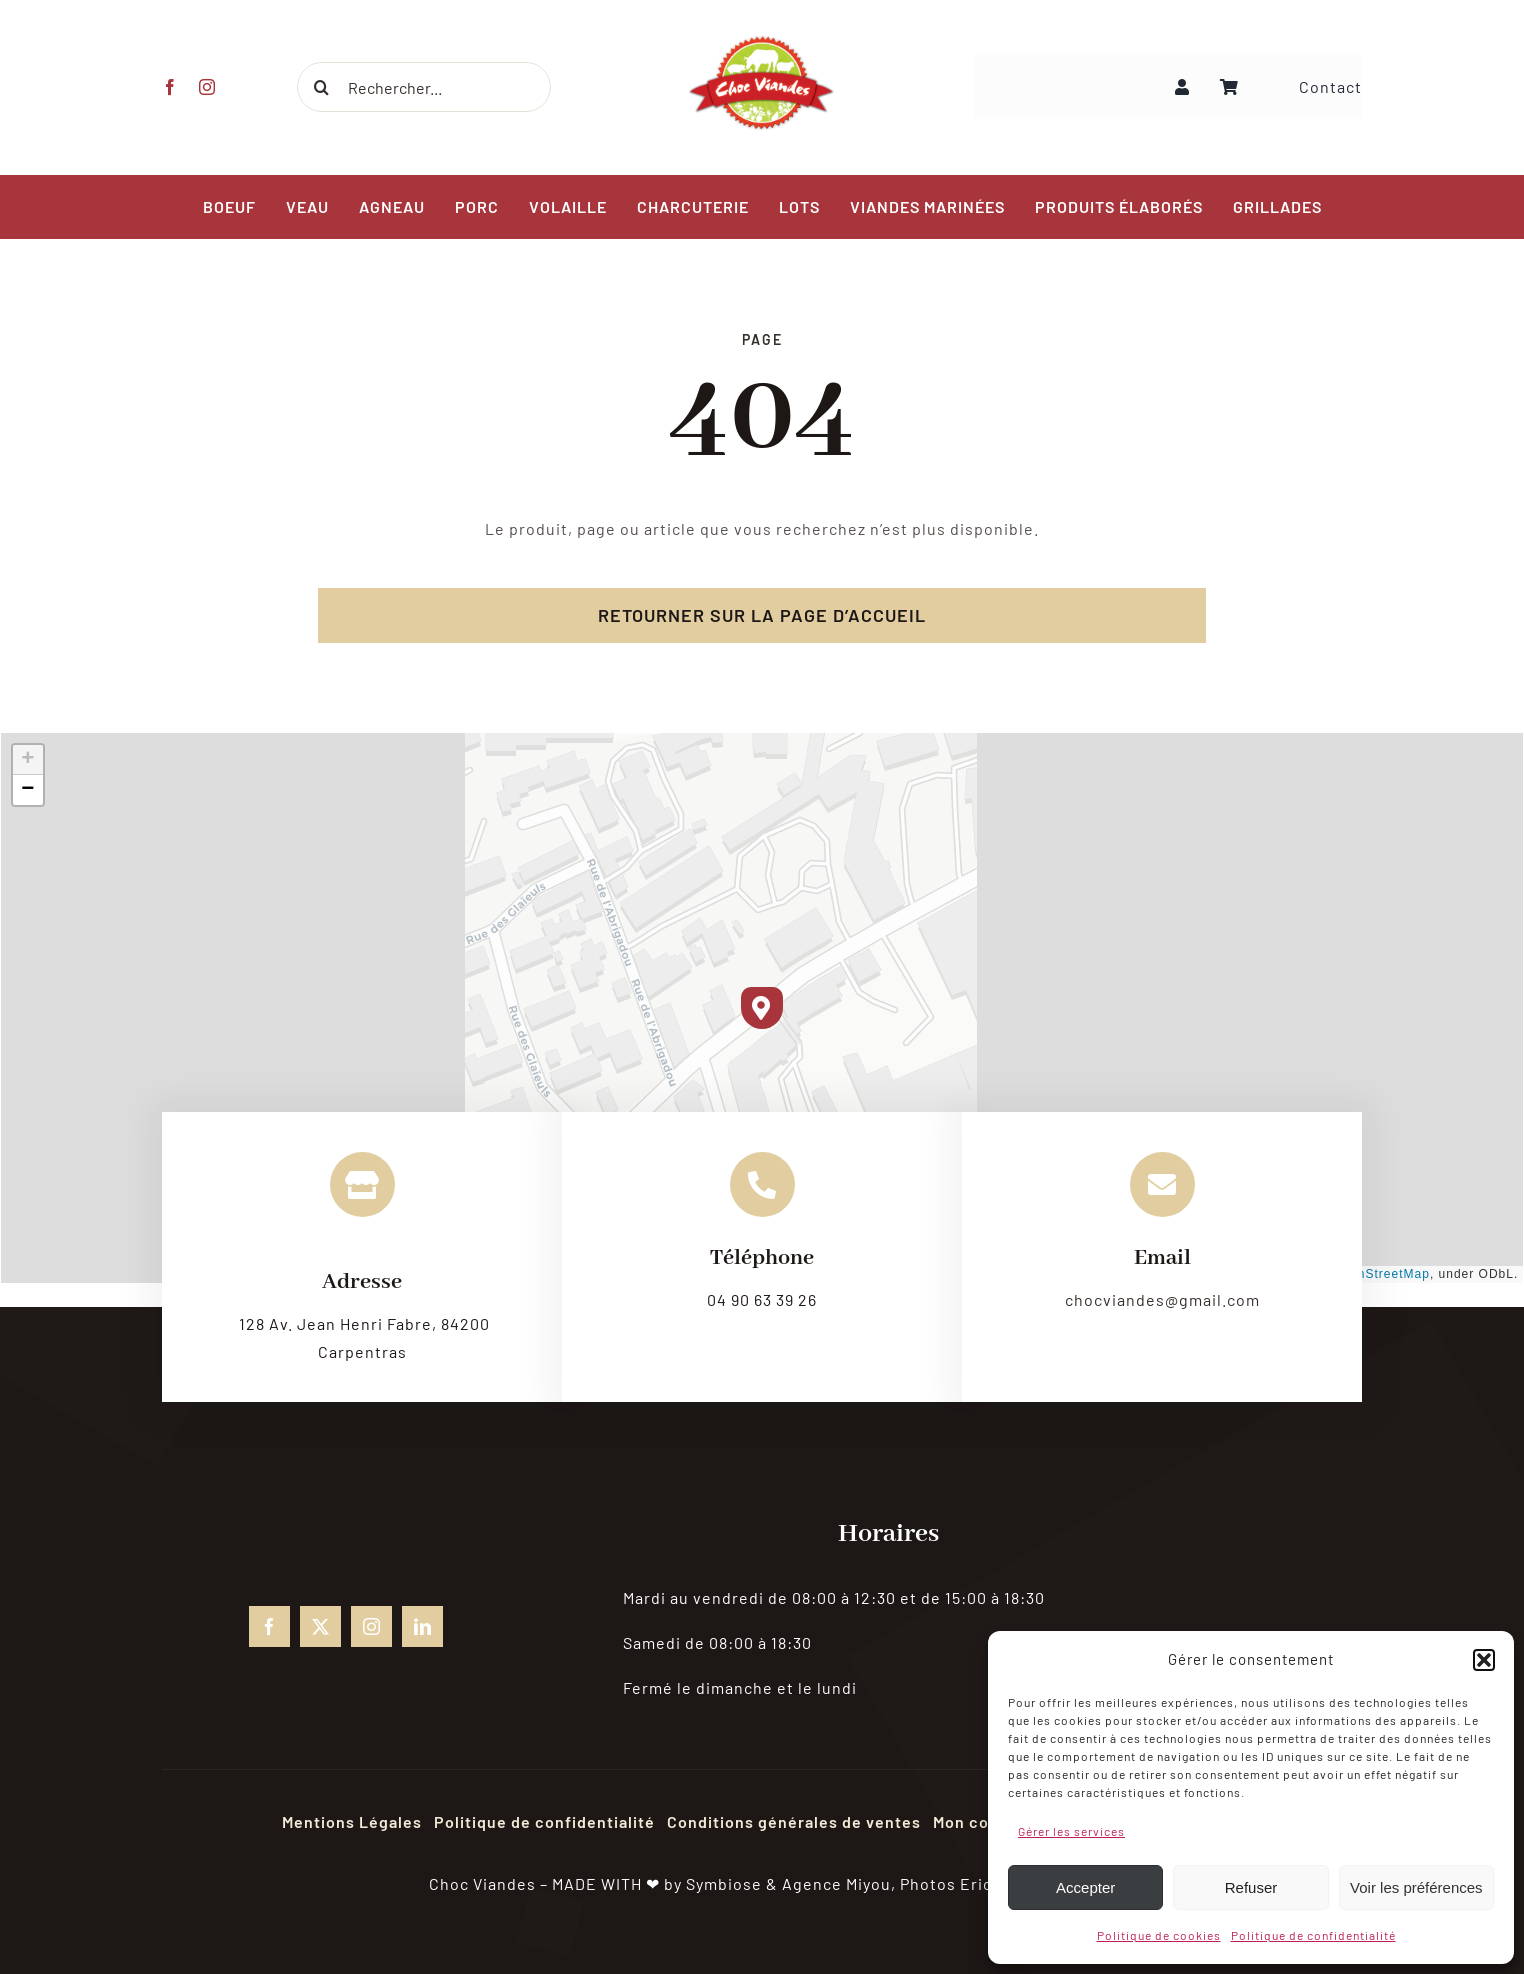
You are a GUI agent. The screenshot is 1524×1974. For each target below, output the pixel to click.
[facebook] (169, 87)
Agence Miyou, (839, 1883)
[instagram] (206, 87)
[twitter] (320, 1626)
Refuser (1251, 1887)
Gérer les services (1071, 1831)
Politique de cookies (1159, 1935)
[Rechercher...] (423, 87)
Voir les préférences (1416, 1887)
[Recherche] (321, 87)
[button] (1484, 1660)
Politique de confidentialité (1313, 1935)
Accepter (1085, 1887)
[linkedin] (422, 1626)
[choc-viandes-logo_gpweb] (762, 41)
